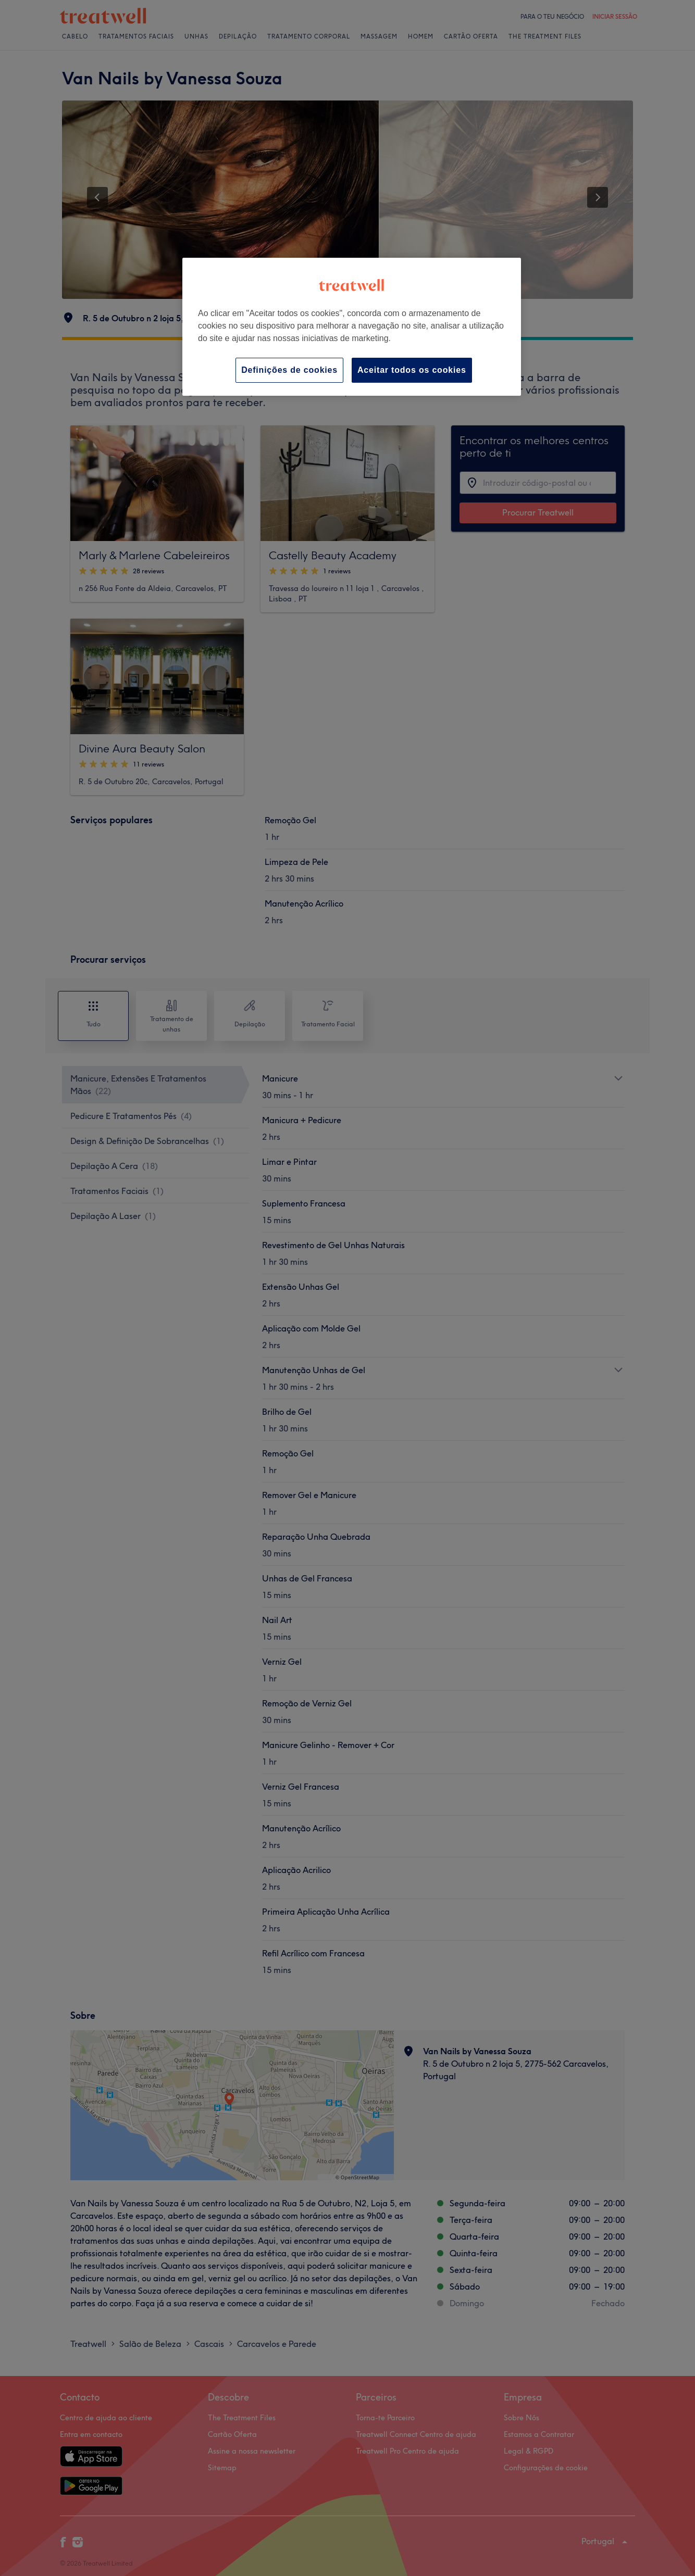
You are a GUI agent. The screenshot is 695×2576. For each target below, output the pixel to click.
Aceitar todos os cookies (411, 370)
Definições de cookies (289, 370)
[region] (351, 327)
